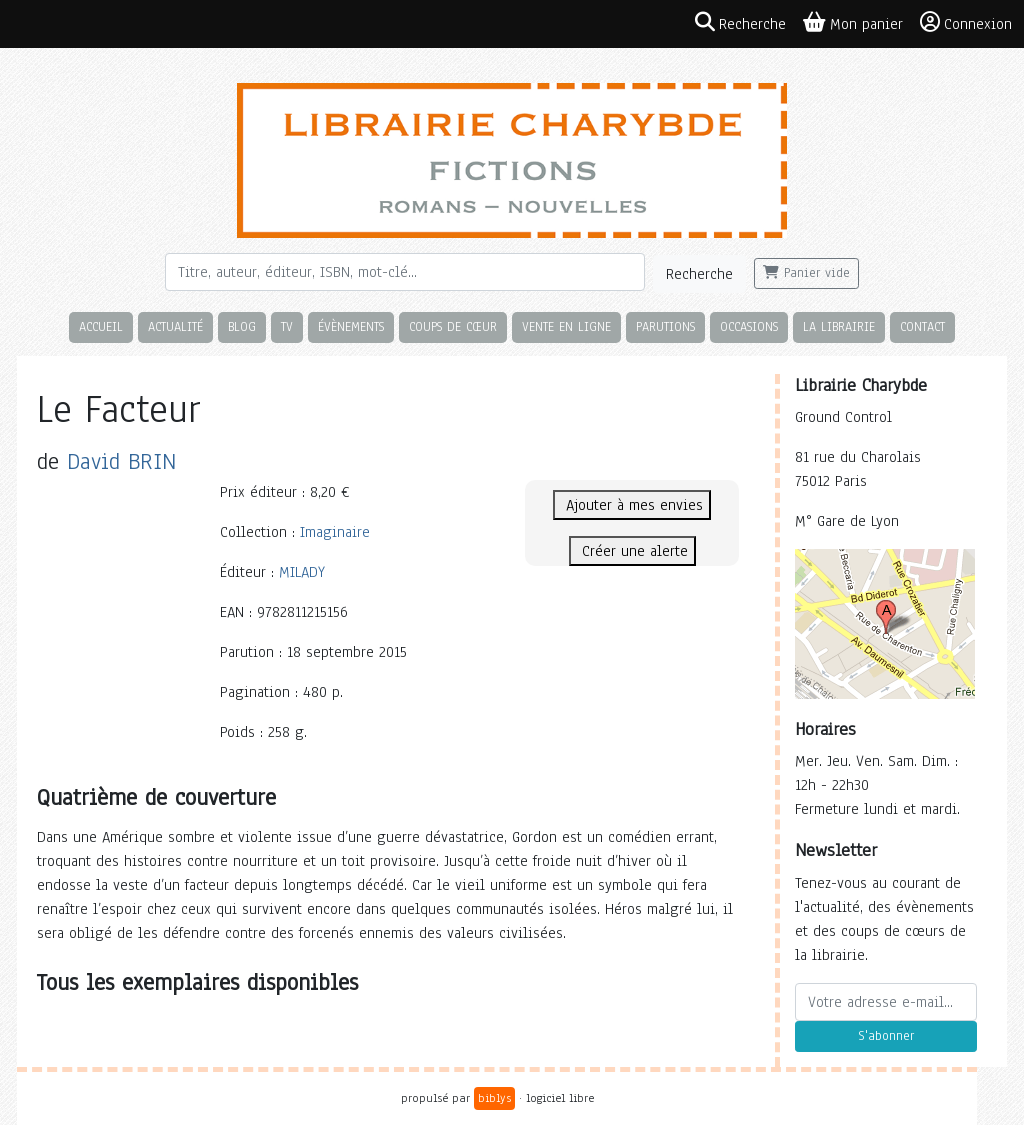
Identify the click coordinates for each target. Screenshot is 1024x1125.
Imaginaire (335, 532)
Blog (242, 326)
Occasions (749, 326)
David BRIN (121, 461)
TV (287, 326)
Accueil (101, 326)
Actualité (175, 326)
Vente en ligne (566, 326)
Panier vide (806, 273)
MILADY (302, 572)
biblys (494, 1098)
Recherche (699, 274)
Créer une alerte (632, 551)
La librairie (839, 326)
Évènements (351, 326)
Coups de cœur (453, 326)
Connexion (966, 23)
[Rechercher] (405, 272)
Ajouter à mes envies (632, 505)
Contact (922, 326)
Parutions (665, 326)
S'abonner (886, 1036)
